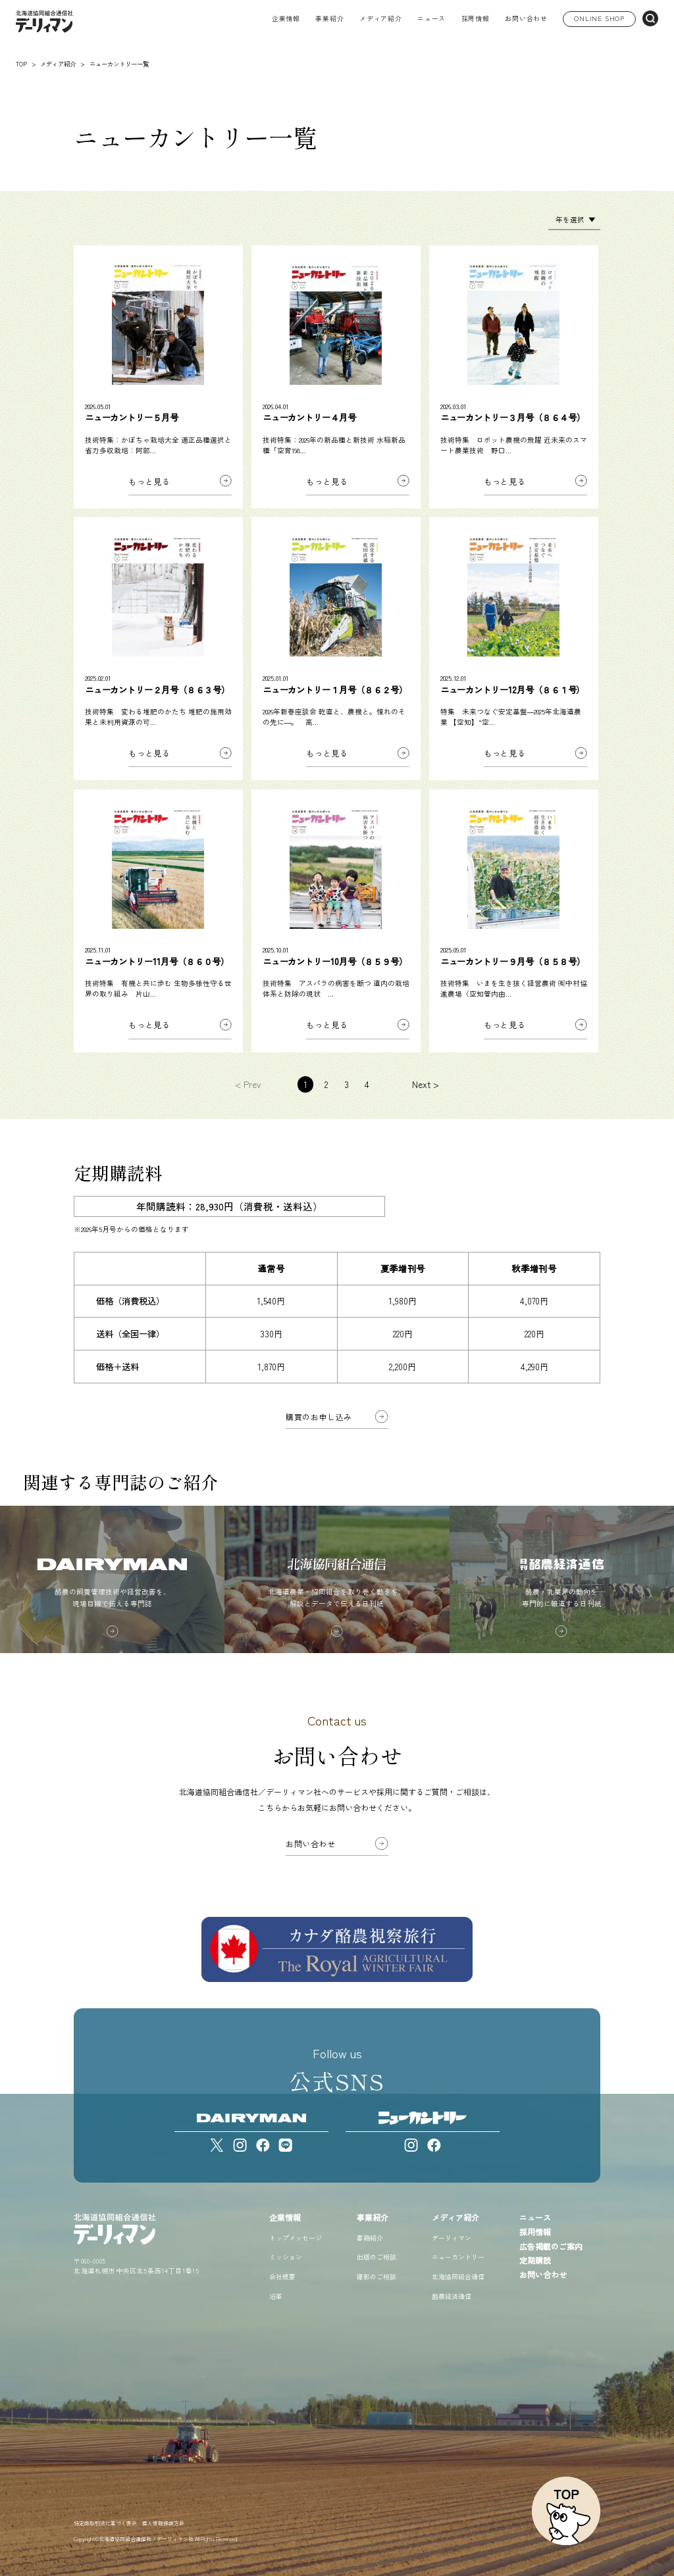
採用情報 (475, 19)
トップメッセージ (295, 2237)
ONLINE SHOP (599, 18)
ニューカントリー (458, 2257)
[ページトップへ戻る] (566, 2511)
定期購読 (535, 2260)
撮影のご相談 (376, 2276)
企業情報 (285, 2217)
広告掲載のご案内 (551, 2246)
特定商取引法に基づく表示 (105, 2523)
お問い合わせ (526, 19)
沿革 (275, 2296)
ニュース (431, 19)
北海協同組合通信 (458, 2276)
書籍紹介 (370, 2237)
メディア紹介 (455, 2217)
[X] (217, 2145)
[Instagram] (240, 2145)
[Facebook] (263, 2145)
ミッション (285, 2257)
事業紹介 (372, 2217)
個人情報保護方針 (163, 2523)
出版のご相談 (376, 2257)
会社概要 (282, 2276)
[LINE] (285, 2145)
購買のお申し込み (319, 1416)
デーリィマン (451, 2237)
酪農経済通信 (451, 2296)
